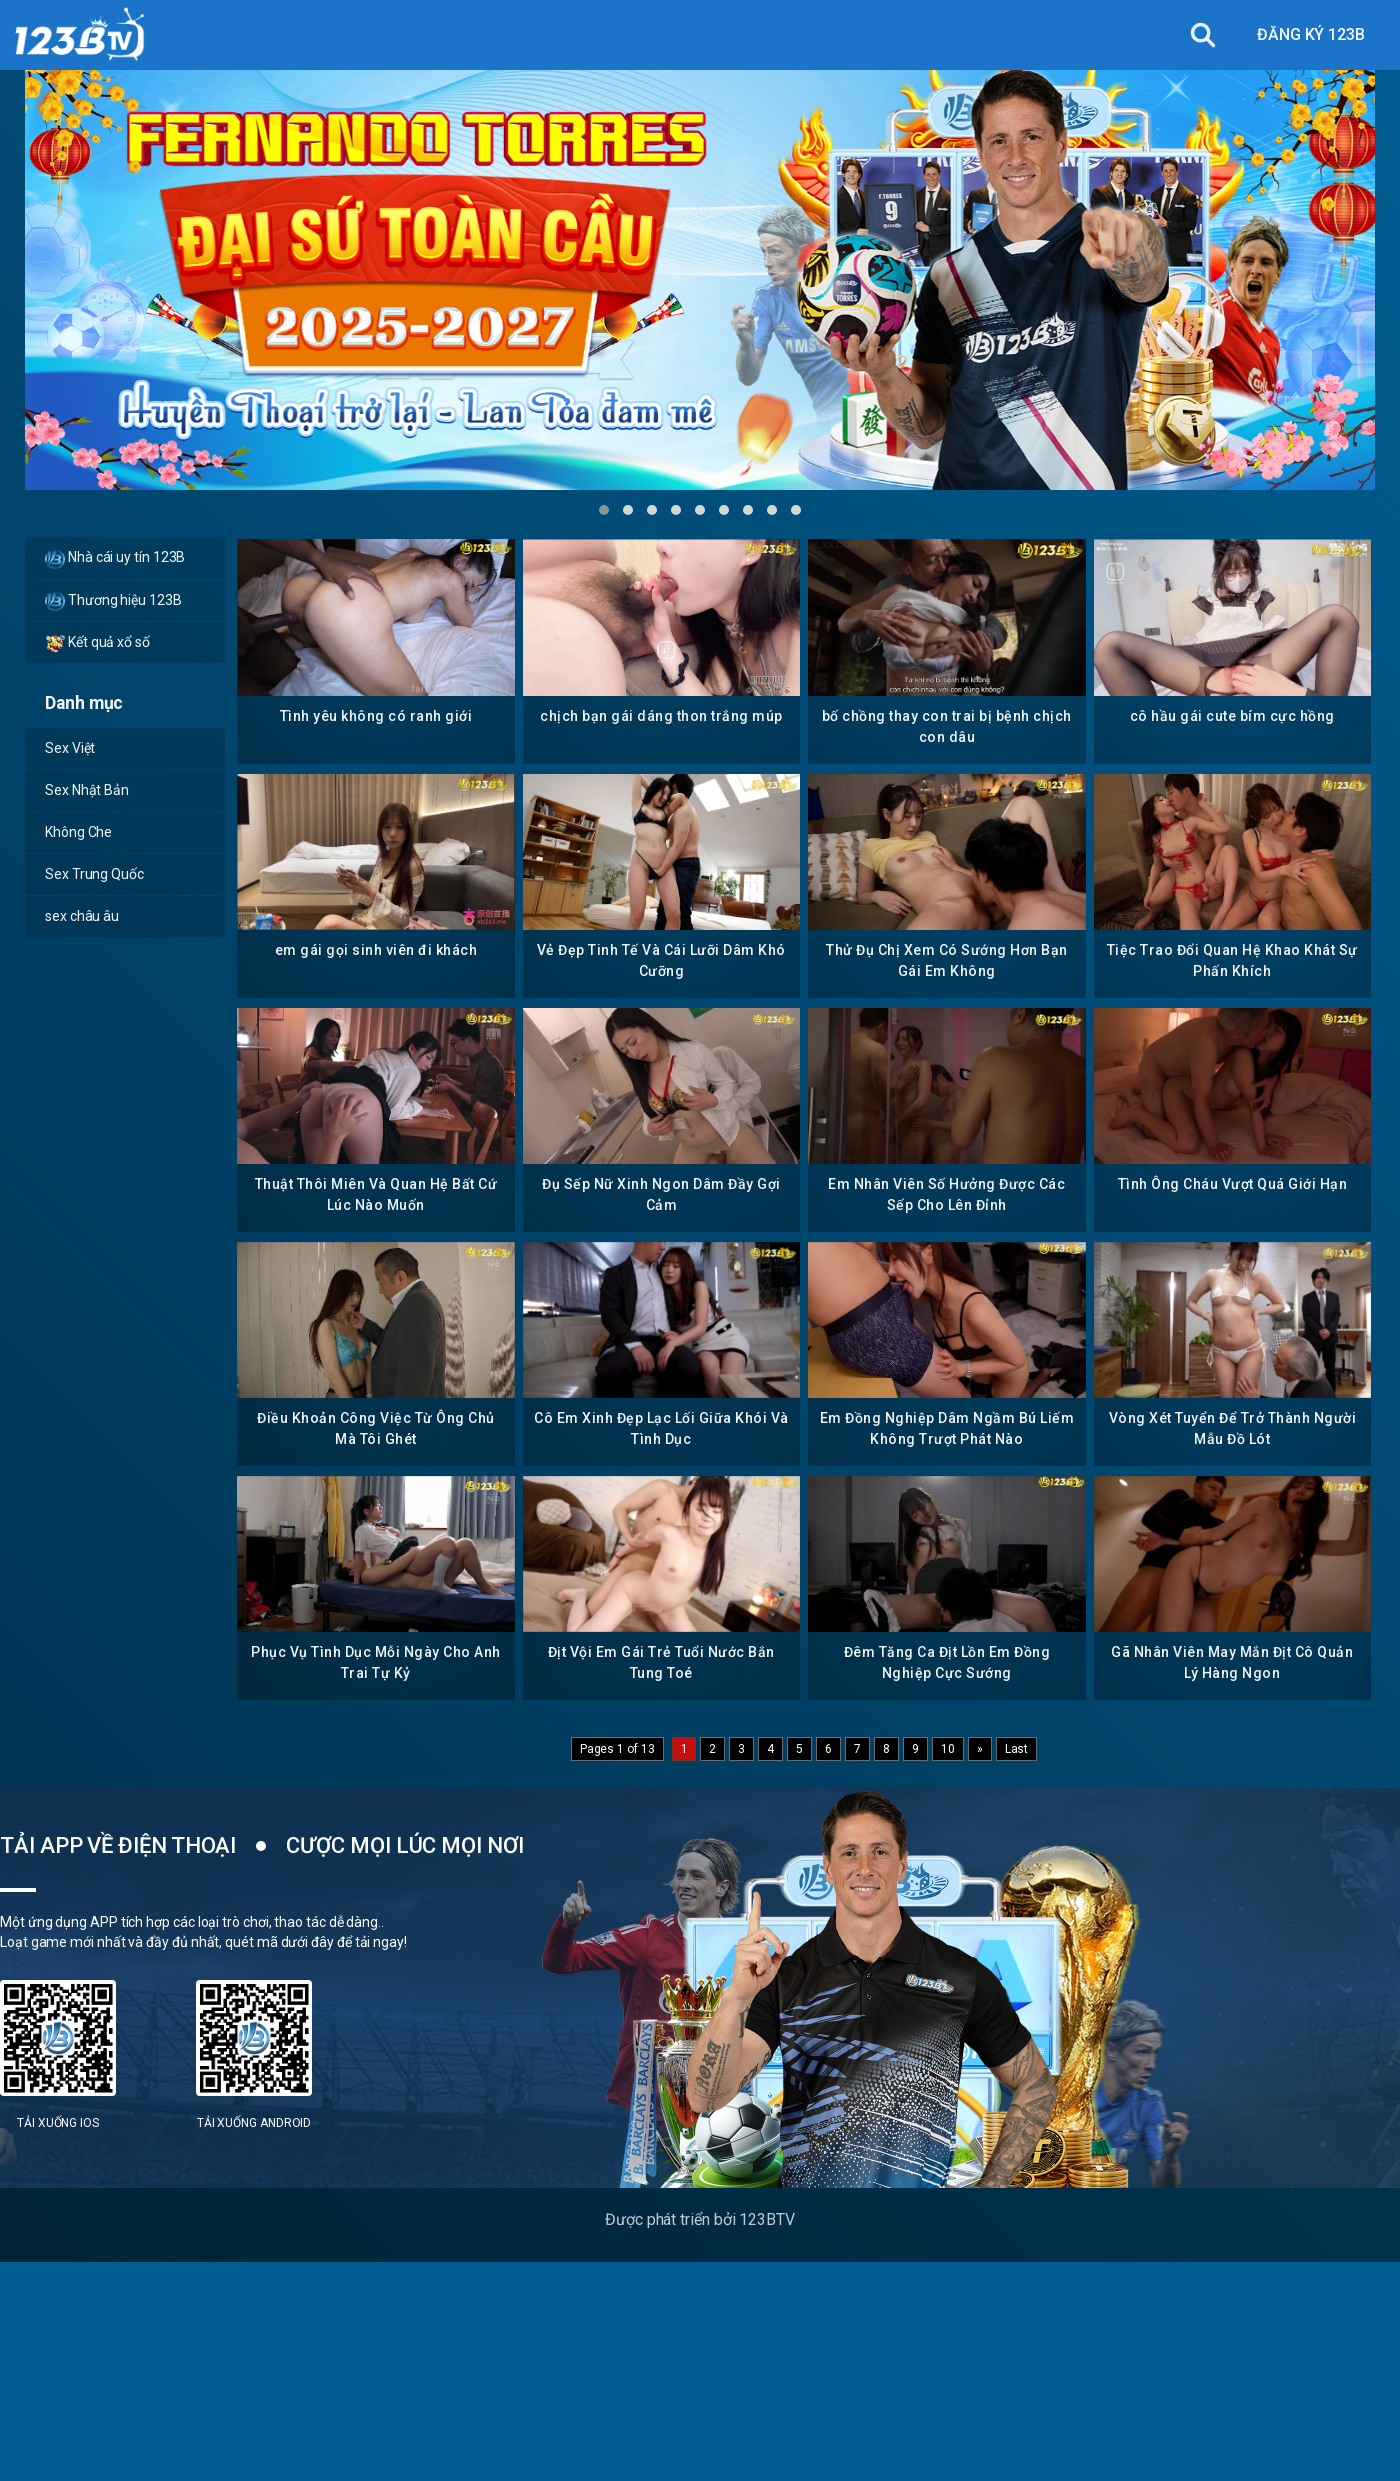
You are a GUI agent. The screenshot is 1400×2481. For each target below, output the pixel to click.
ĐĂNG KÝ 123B (1311, 34)
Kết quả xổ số (97, 643)
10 (948, 1749)
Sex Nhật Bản (87, 790)
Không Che (78, 832)
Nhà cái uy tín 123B (115, 559)
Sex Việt (70, 748)
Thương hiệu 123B (113, 601)
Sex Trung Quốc (94, 874)
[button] (604, 510)
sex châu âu (82, 916)
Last (1017, 1749)
